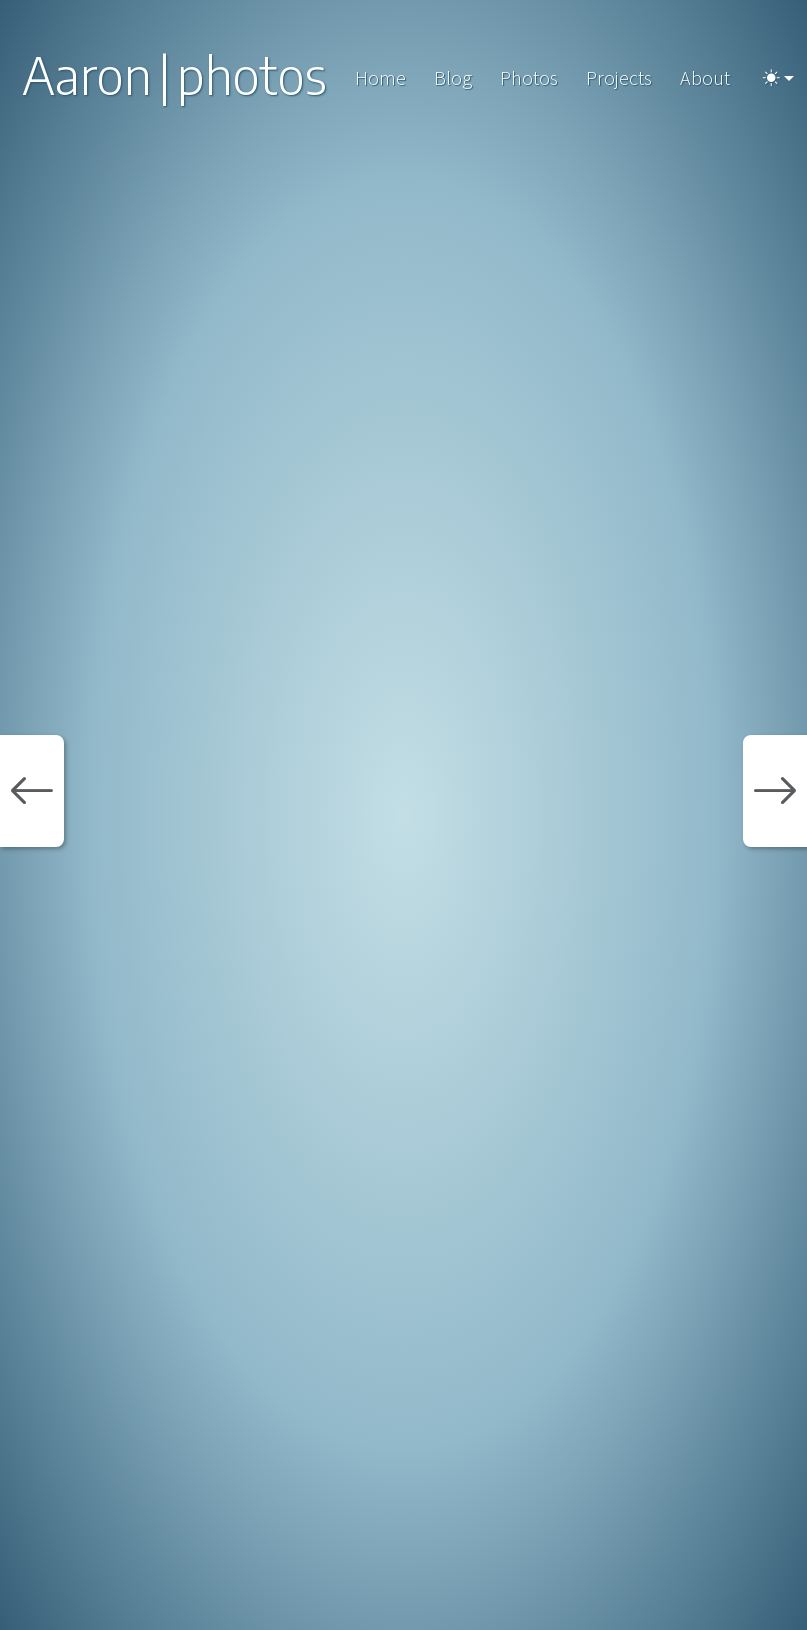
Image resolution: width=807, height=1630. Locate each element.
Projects (619, 77)
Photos (529, 77)
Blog (453, 77)
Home (380, 77)
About (705, 77)
